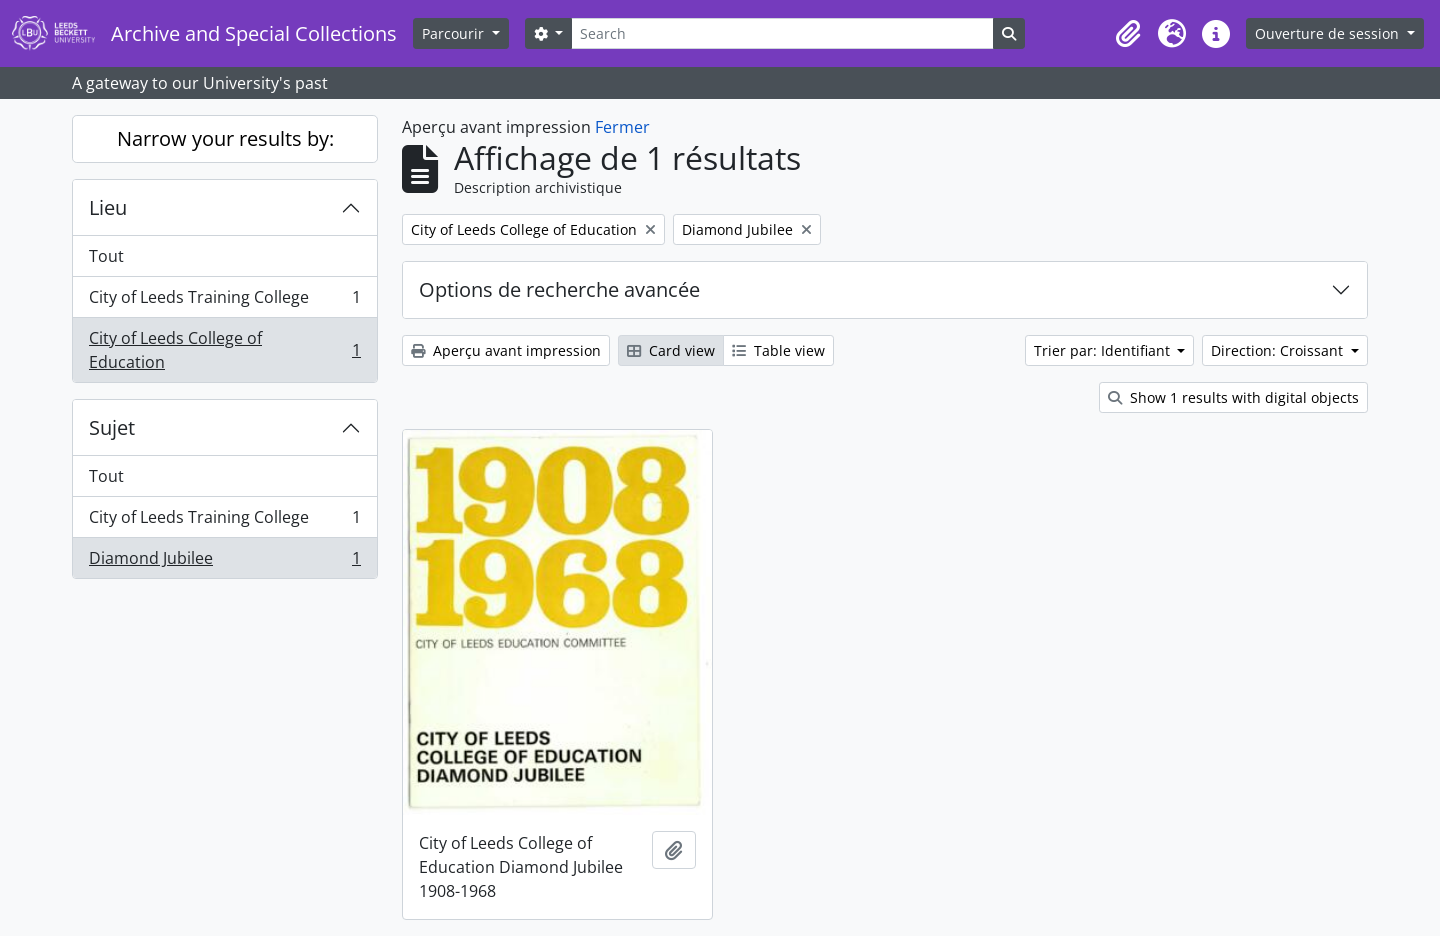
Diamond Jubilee (224, 562)
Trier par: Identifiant (1104, 350)
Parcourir (455, 33)
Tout (106, 256)
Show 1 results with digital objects (1233, 397)
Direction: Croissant (1279, 350)
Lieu (108, 207)
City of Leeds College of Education (224, 350)
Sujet (112, 427)
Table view (778, 350)
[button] (1128, 34)
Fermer (622, 127)
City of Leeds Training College (224, 301)
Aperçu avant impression (506, 350)
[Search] (782, 33)
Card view (671, 350)
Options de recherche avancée (559, 289)
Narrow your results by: (225, 138)
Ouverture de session (1329, 33)
